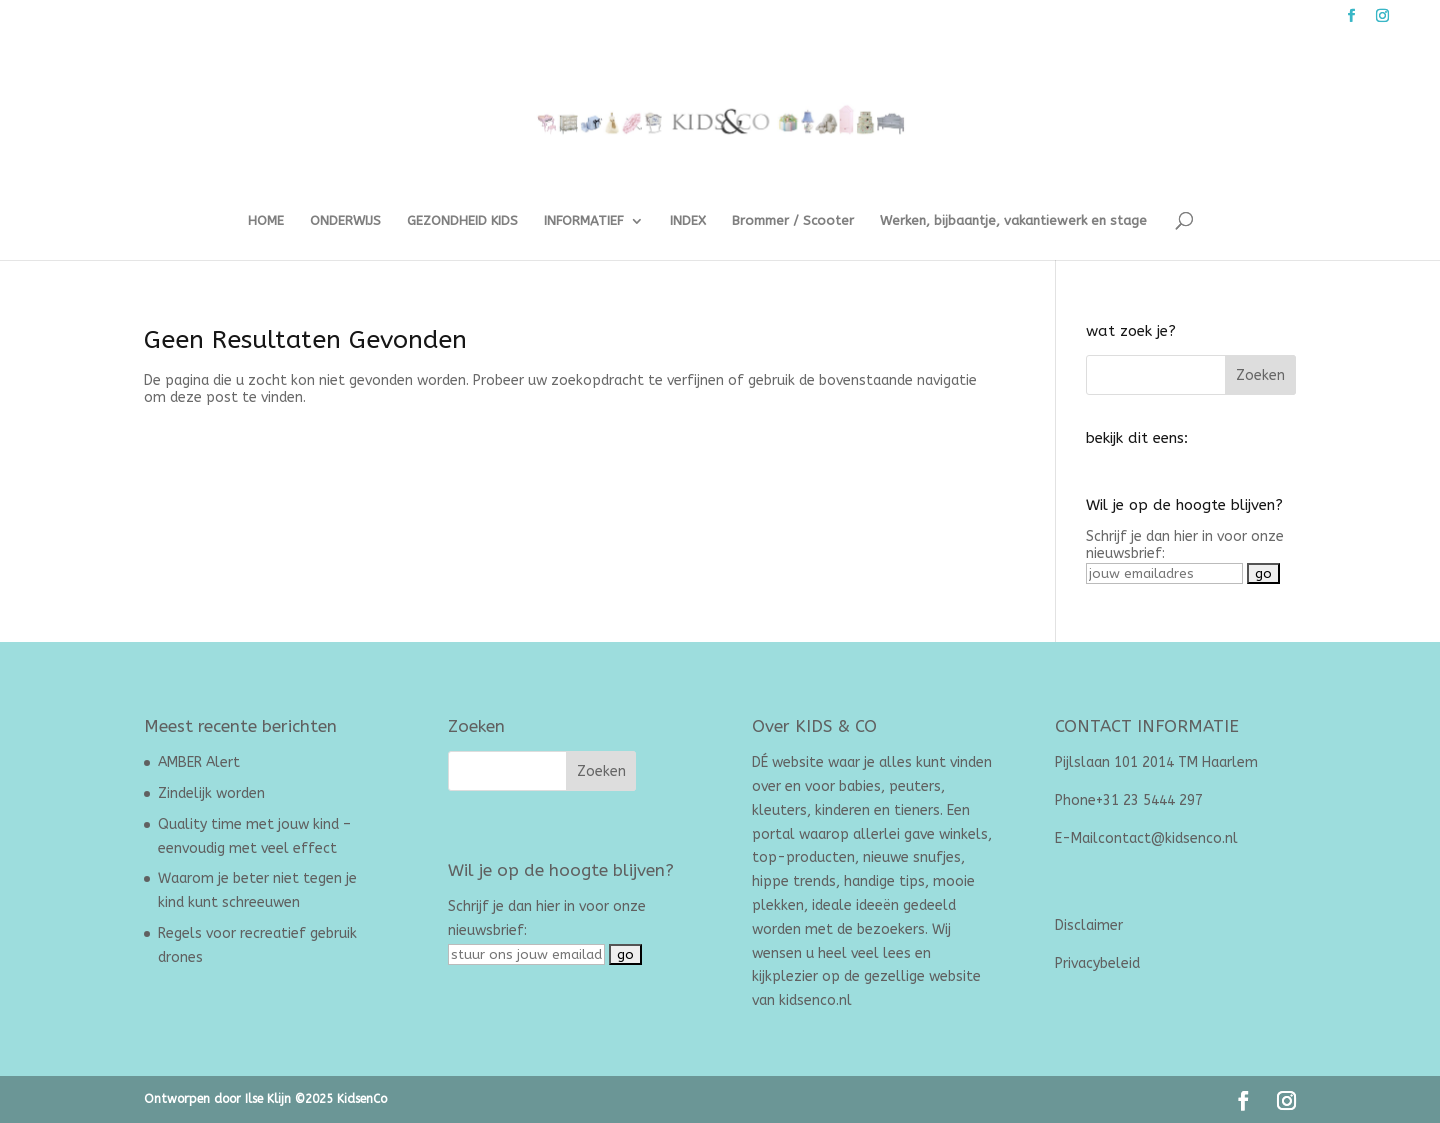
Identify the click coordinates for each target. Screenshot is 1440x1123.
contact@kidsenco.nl (1168, 838)
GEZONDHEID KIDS (462, 221)
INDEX (688, 221)
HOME (266, 221)
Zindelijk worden (211, 793)
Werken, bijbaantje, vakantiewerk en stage (1013, 221)
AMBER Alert (199, 762)
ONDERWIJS (345, 221)
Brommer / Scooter (793, 221)
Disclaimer (1089, 925)
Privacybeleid (1097, 963)
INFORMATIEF (584, 221)
